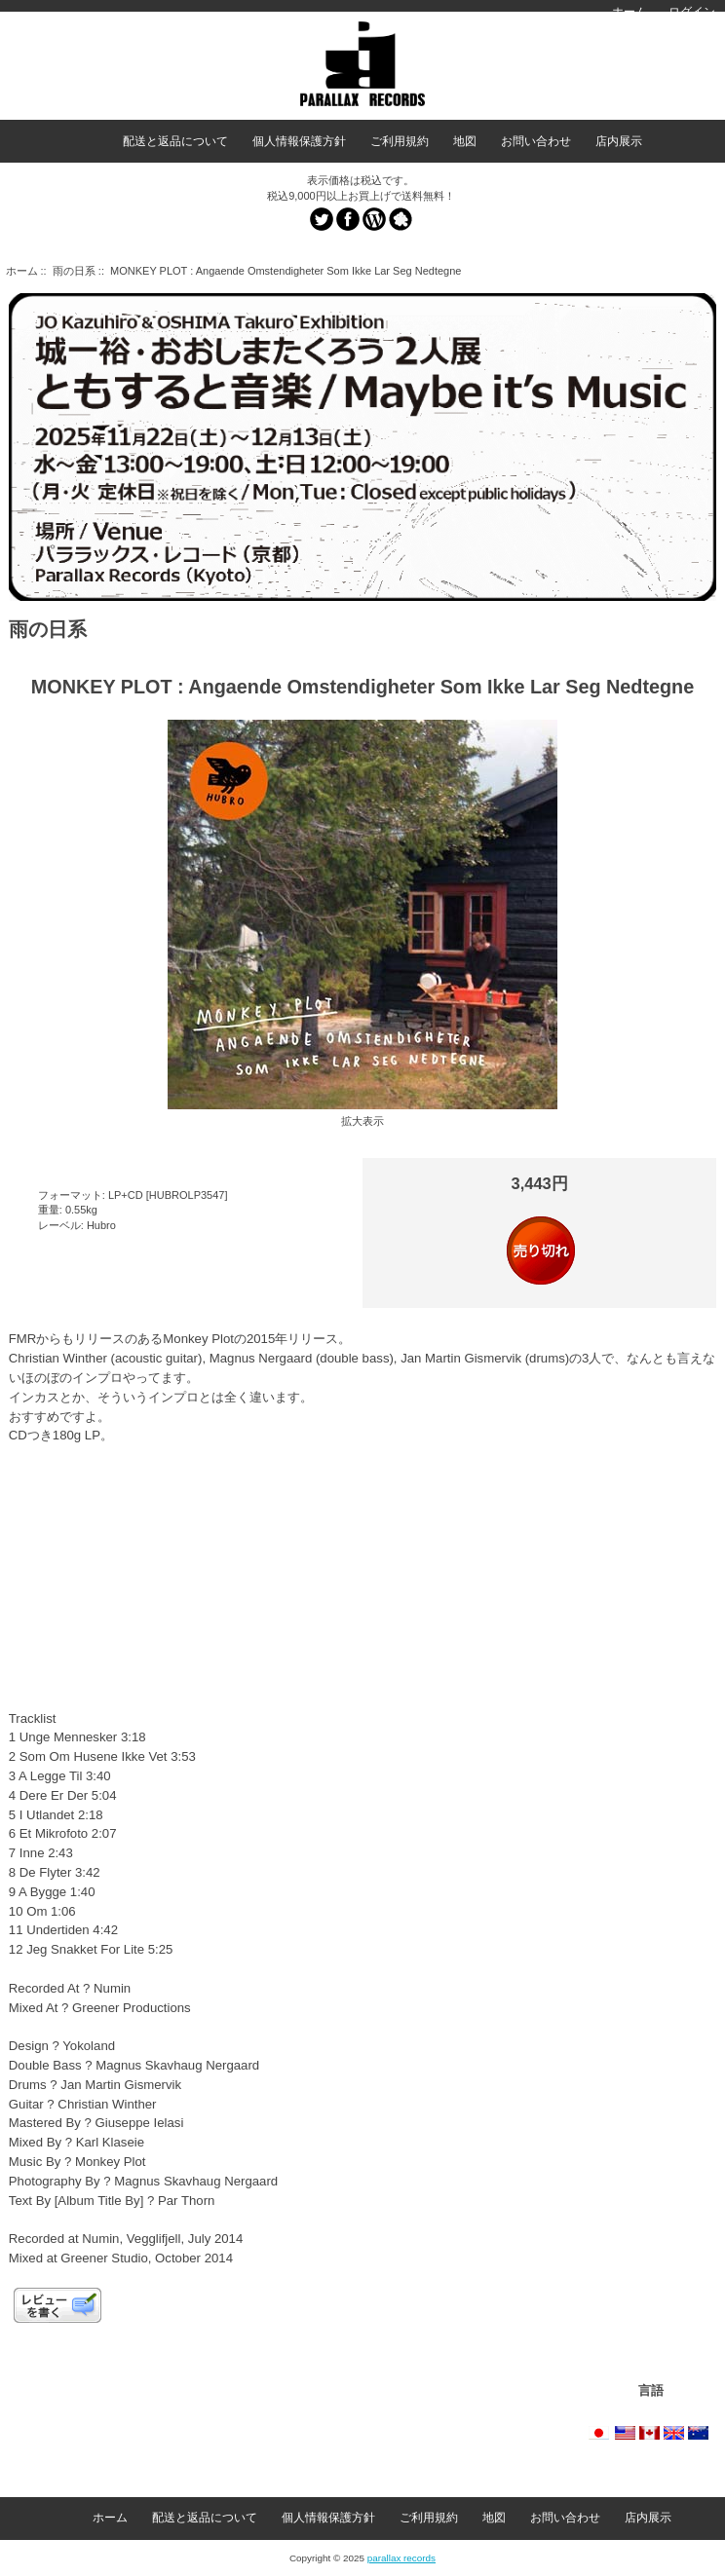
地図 (465, 141)
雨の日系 (74, 271)
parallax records (401, 2558)
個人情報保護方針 (299, 141)
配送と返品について (175, 141)
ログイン (691, 12)
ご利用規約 (399, 141)
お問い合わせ (536, 141)
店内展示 (618, 141)
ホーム (629, 12)
